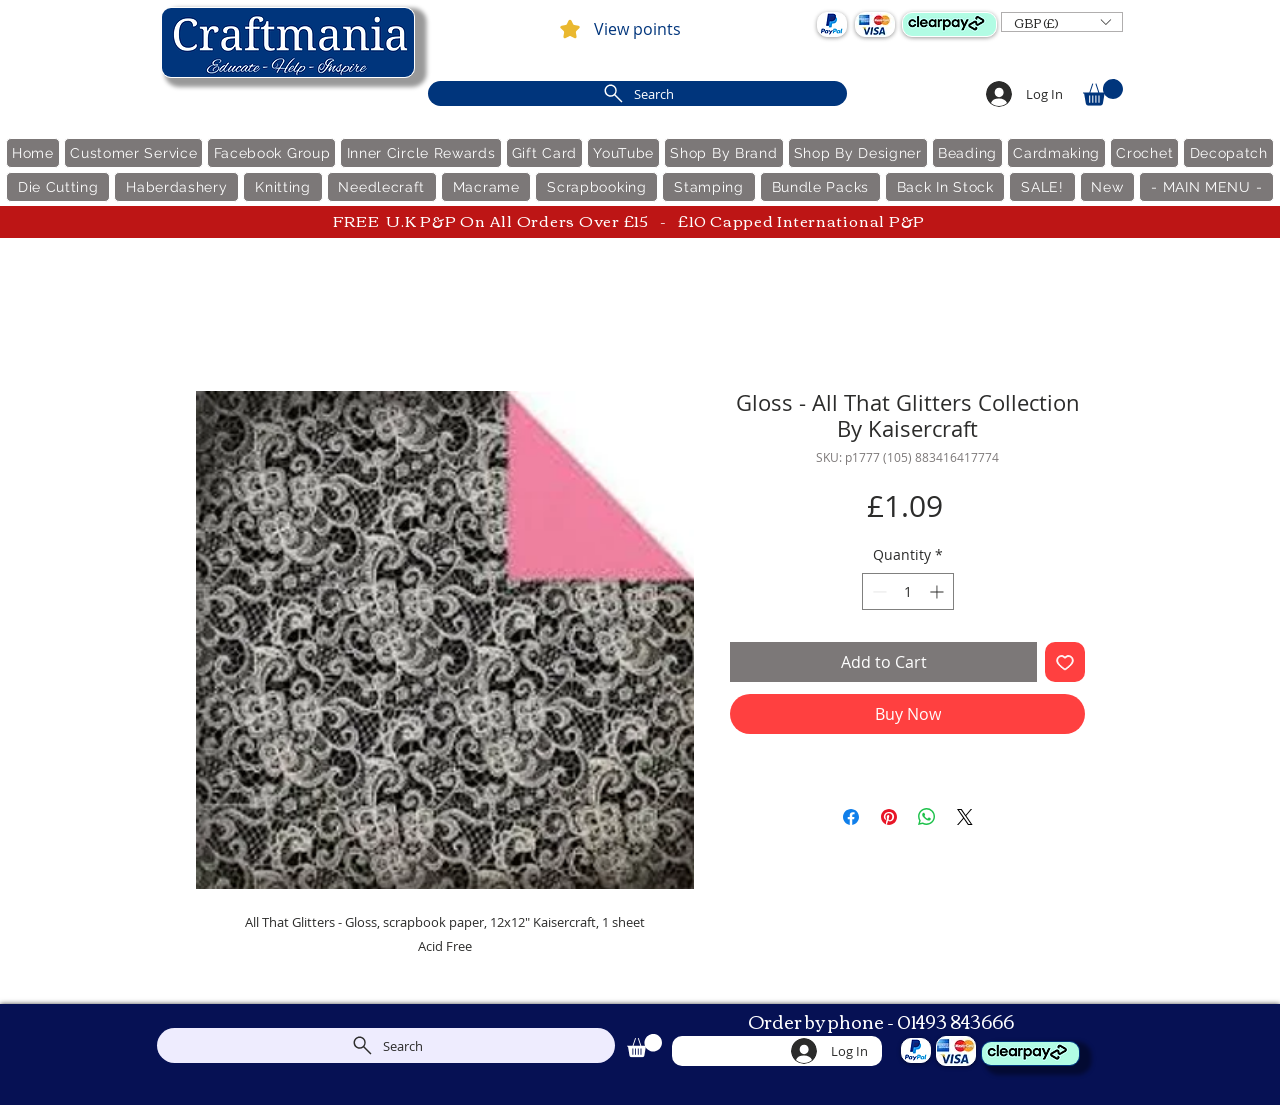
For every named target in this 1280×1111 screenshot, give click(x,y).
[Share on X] (965, 817)
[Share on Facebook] (851, 817)
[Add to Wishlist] (1065, 662)
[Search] (637, 93)
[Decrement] (877, 591)
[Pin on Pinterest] (889, 817)
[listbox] (1062, 22)
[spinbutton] (908, 591)
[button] (1062, 22)
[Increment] (938, 591)
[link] (1103, 92)
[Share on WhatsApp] (927, 817)
